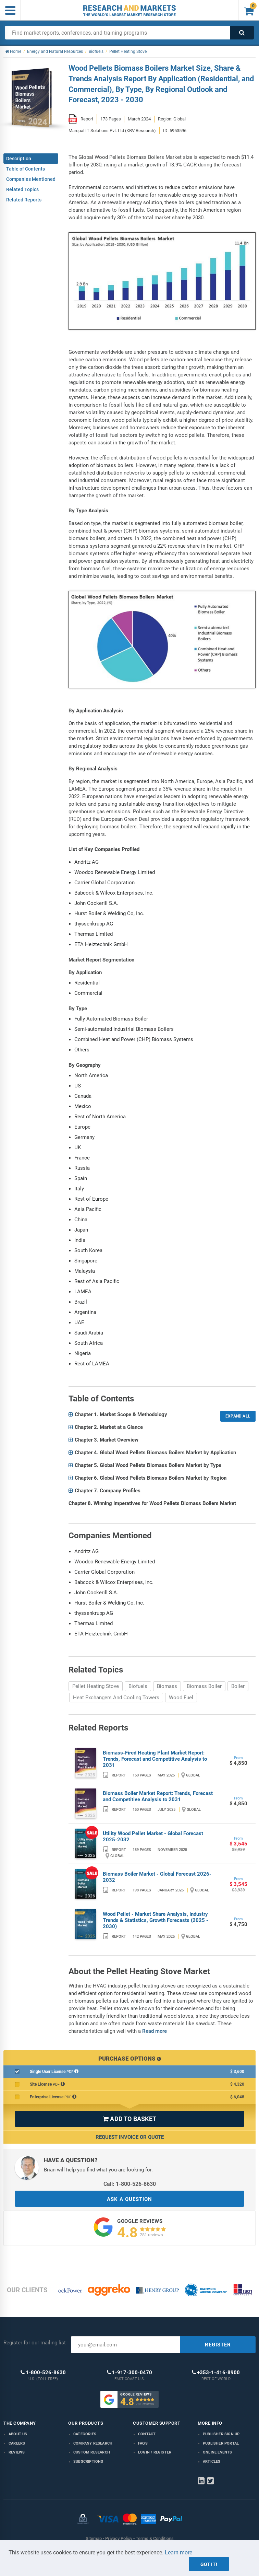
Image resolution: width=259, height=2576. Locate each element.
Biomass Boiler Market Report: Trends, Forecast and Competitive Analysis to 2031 (158, 1796)
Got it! (208, 2564)
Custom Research (91, 2452)
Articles (212, 2461)
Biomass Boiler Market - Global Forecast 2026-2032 (157, 1877)
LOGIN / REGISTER (154, 2452)
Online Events (217, 2452)
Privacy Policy (118, 2538)
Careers (17, 2443)
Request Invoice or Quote (130, 2137)
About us (18, 2434)
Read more (154, 2031)
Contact (147, 2434)
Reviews (17, 2452)
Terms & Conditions (155, 2538)
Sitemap (94, 2538)
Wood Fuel (181, 1697)
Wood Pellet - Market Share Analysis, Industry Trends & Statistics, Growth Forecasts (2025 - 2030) (155, 1920)
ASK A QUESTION (129, 2199)
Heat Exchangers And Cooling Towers (116, 1697)
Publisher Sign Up (221, 2434)
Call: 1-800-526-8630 (129, 2184)
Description (18, 158)
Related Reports (23, 199)
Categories (84, 2434)
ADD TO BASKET (129, 2118)
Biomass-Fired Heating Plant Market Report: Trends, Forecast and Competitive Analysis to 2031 (155, 1759)
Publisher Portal (221, 2443)
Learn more (178, 2552)
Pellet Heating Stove (95, 1686)
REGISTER (218, 2345)
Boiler (238, 1686)
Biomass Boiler (204, 1686)
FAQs (143, 2443)
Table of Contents (25, 169)
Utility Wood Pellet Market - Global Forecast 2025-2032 (153, 1836)
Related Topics (22, 189)
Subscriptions (88, 2461)
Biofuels (137, 1686)
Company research (92, 2443)
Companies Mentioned (31, 179)
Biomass (167, 1686)
